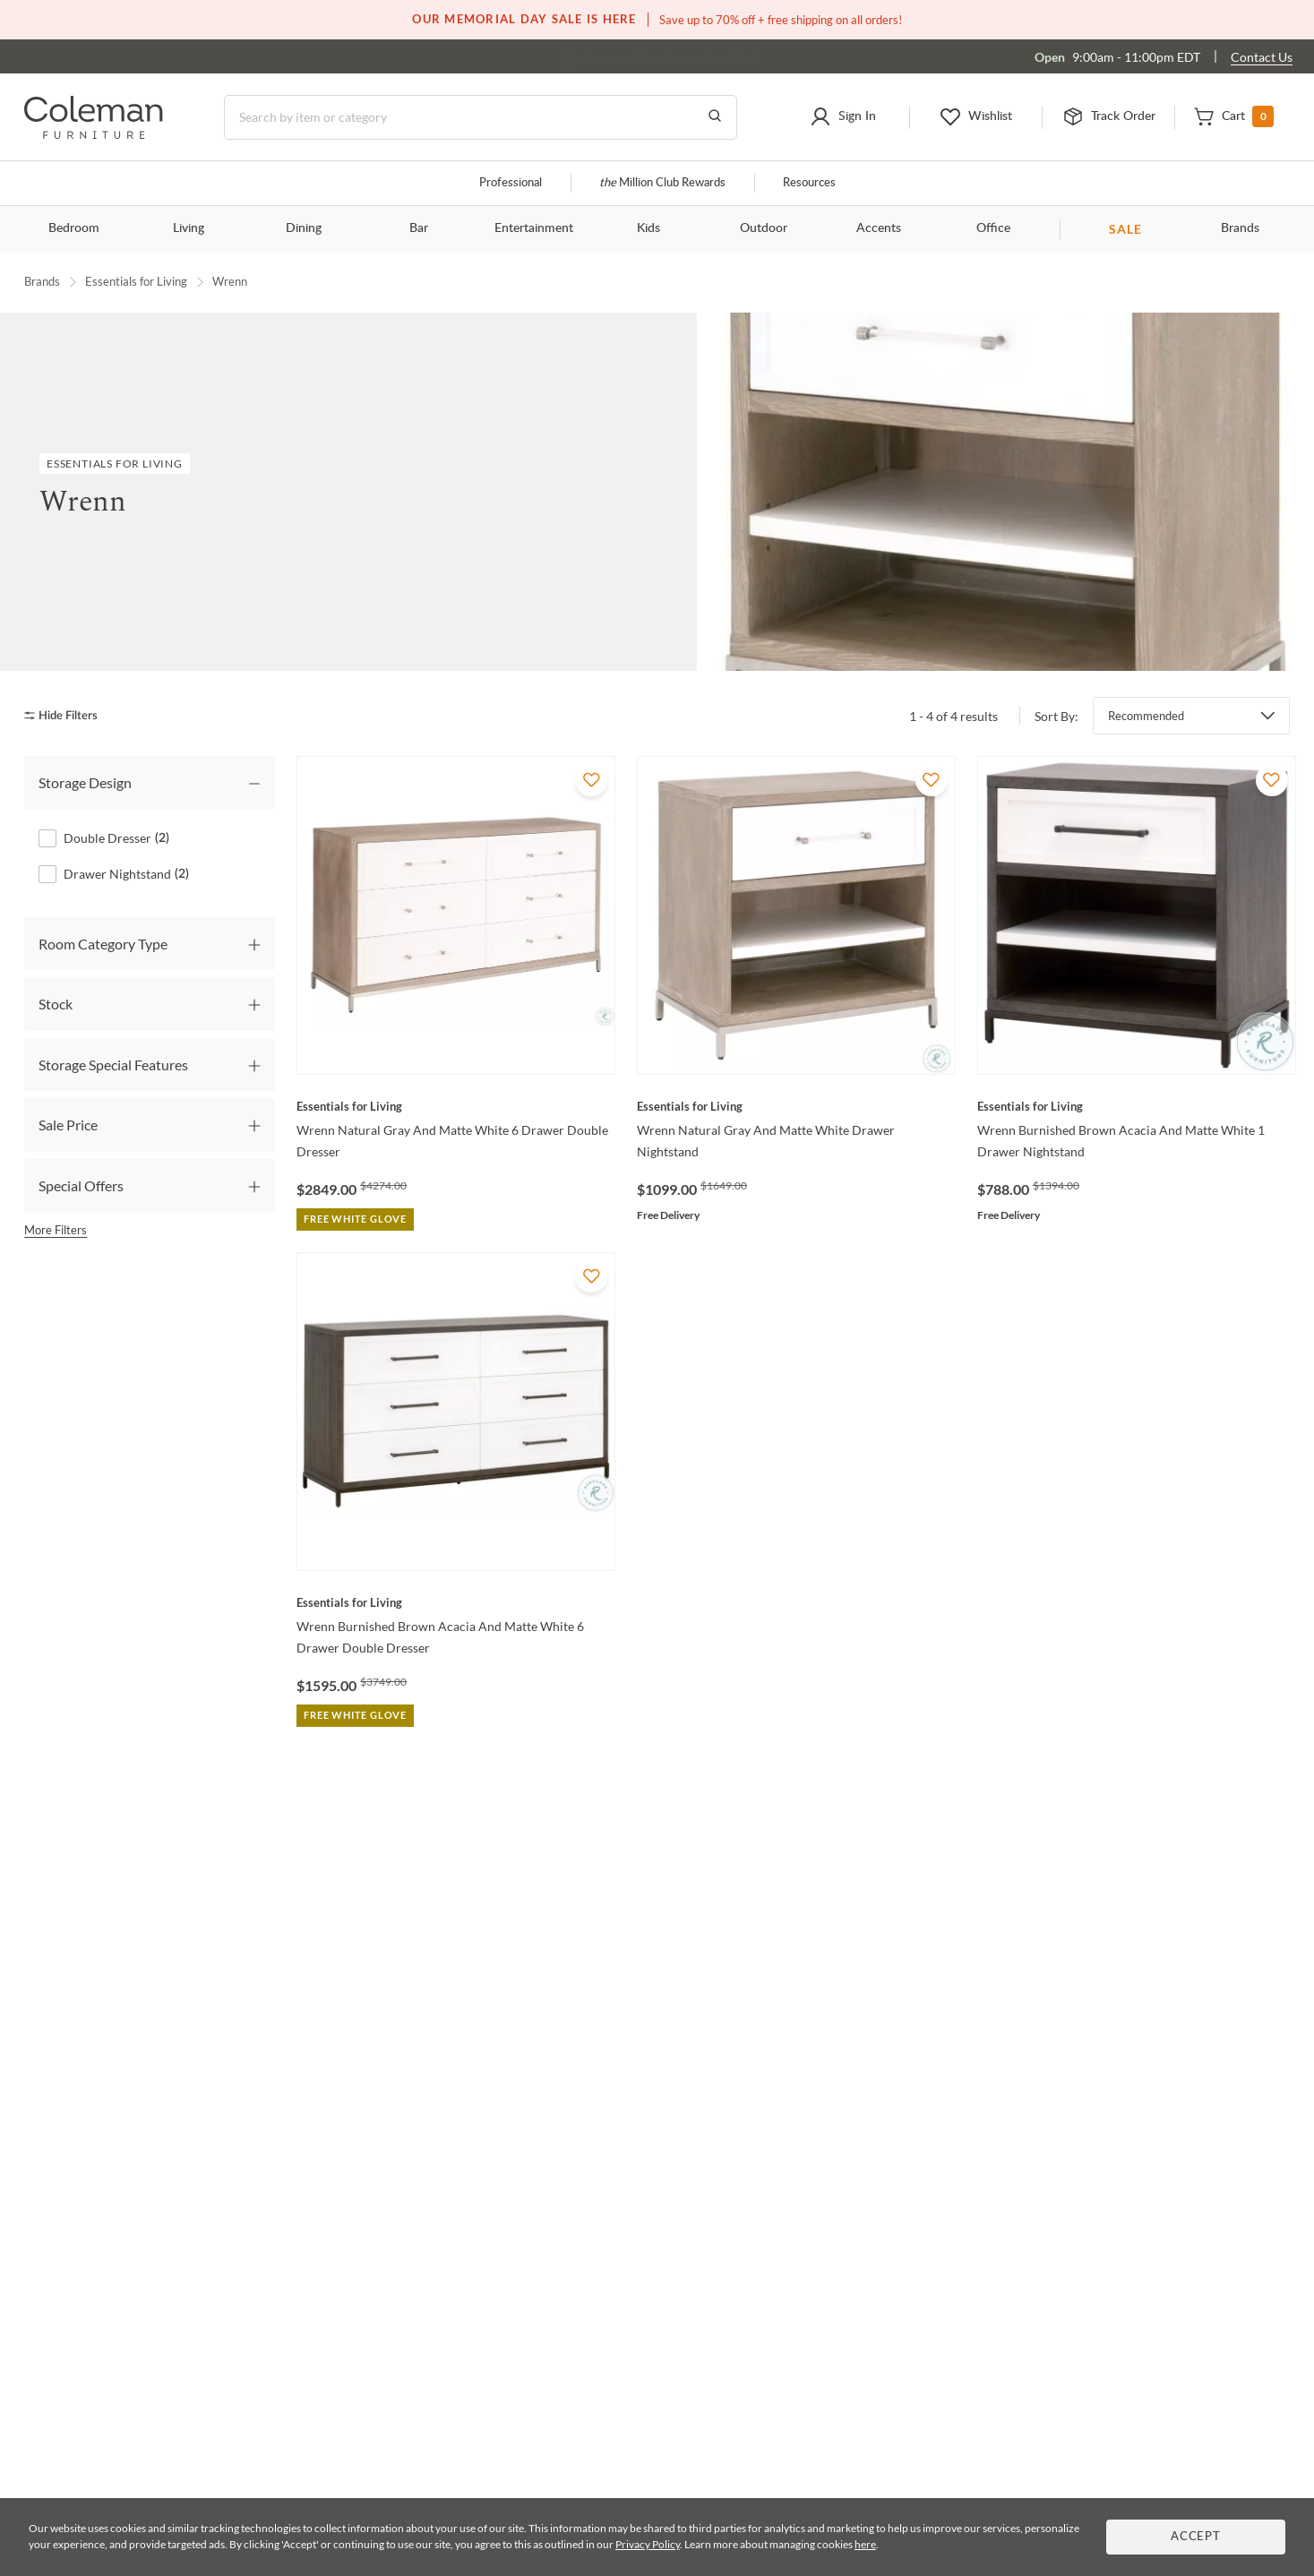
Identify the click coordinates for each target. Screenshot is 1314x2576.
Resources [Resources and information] (809, 183)
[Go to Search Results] (714, 117)
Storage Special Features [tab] (113, 1063)
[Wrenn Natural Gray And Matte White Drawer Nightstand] (796, 1106)
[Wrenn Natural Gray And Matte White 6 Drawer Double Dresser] (455, 1106)
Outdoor (763, 228)
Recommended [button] (1146, 715)
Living (188, 228)
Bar (418, 228)
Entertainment (533, 228)
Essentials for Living (136, 281)
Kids (648, 228)
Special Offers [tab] (81, 1184)
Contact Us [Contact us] (1262, 56)
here (865, 2544)
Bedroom (73, 228)
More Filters (55, 1229)
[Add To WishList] (591, 780)
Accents (878, 228)
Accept (1196, 2537)
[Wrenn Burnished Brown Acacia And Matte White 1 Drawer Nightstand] (1136, 1106)
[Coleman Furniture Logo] (93, 134)
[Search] (480, 117)
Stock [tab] (56, 1003)
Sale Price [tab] (68, 1123)
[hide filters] (66, 715)
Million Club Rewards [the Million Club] (662, 183)
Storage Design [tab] (85, 782)
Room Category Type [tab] (103, 942)
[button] (842, 117)
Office (993, 228)
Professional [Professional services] (510, 183)
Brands (1240, 228)
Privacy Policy (647, 2544)
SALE (1125, 228)
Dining (304, 228)
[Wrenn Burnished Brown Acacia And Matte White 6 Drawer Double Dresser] (455, 1602)
